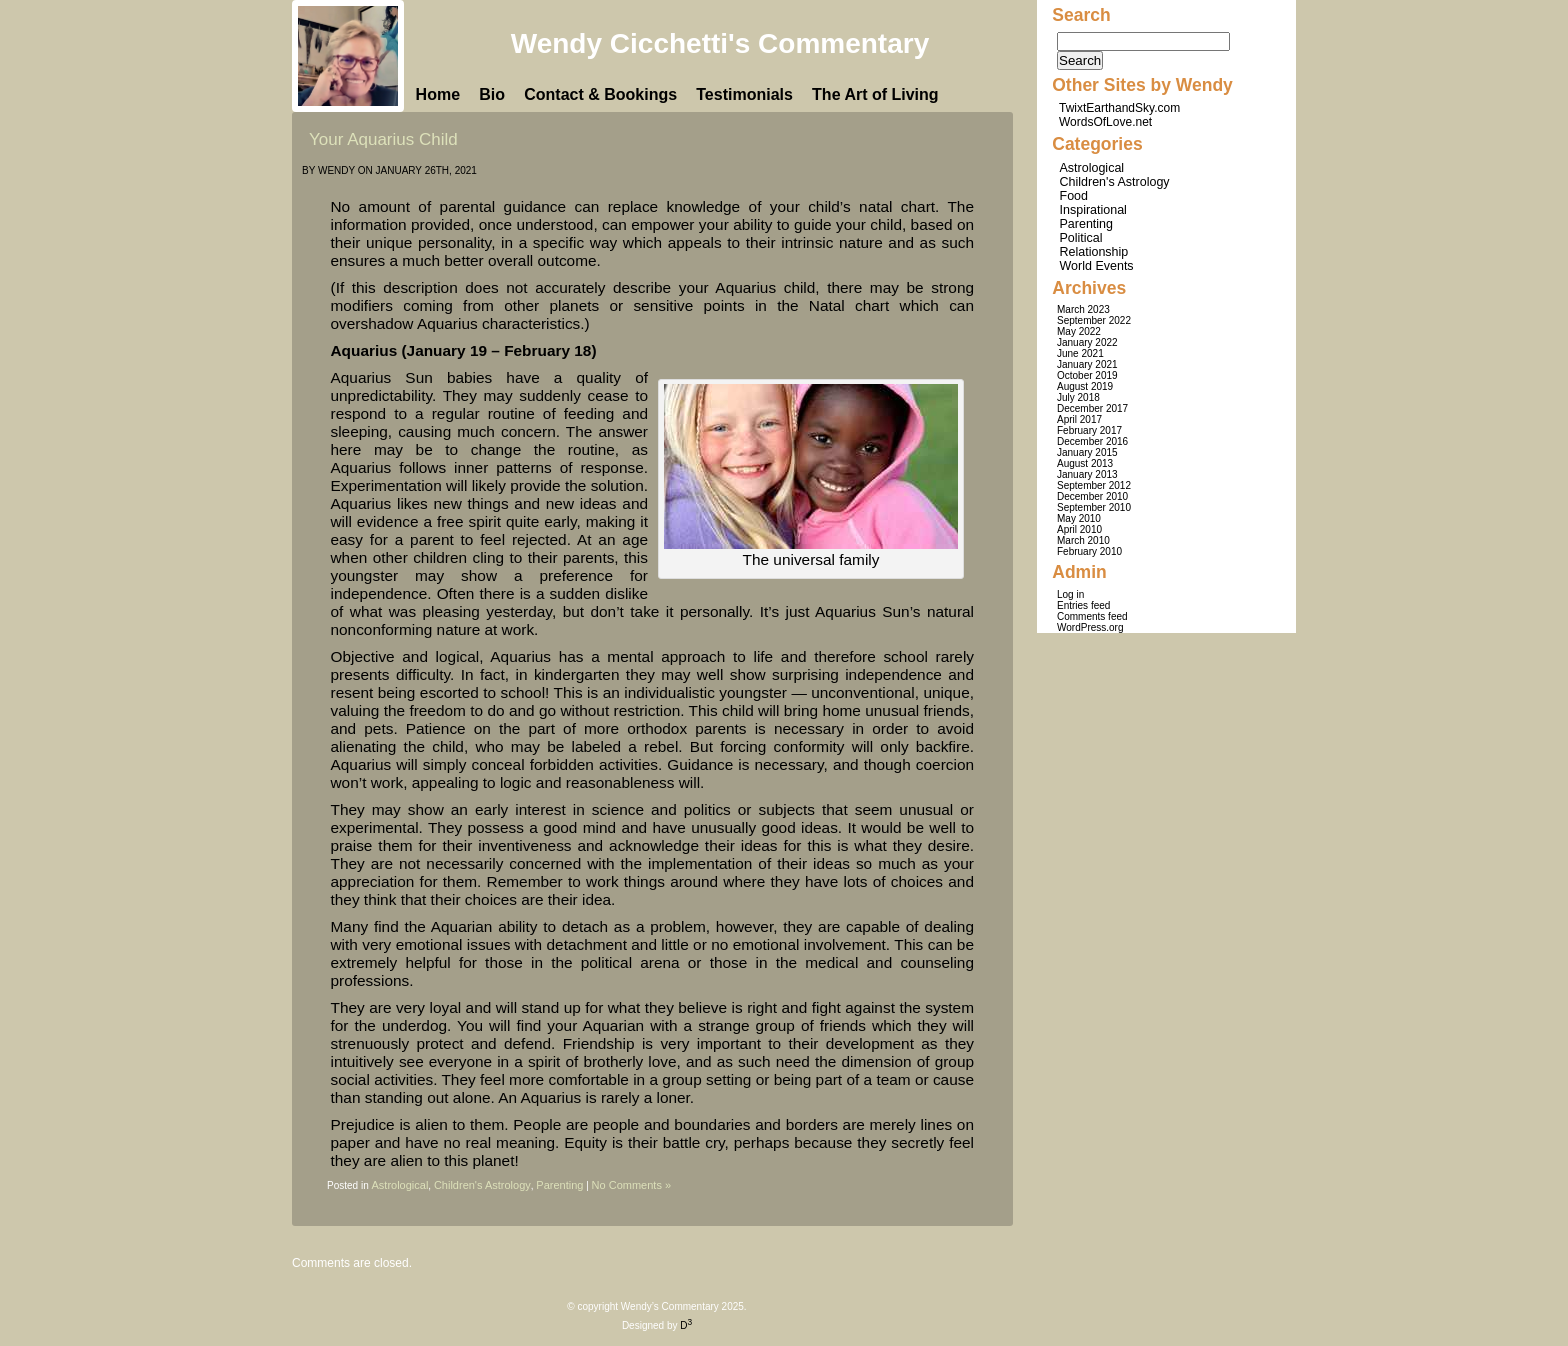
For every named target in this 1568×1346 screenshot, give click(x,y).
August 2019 (1085, 386)
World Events (1097, 266)
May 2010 (1079, 518)
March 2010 (1083, 540)
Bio (492, 94)
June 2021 (1080, 353)
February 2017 (1089, 430)
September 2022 (1094, 320)
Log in (1070, 594)
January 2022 (1087, 342)
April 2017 (1079, 419)
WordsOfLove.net (1105, 122)
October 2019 (1087, 375)
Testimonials (744, 94)
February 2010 (1089, 551)
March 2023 (1083, 309)
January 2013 (1087, 474)
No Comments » (631, 1185)
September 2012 (1094, 485)
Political (1081, 238)
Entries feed (1083, 605)
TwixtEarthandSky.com (1119, 108)
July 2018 (1078, 397)
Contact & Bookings (600, 94)
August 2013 (1085, 463)
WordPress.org (1090, 627)
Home (438, 94)
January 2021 (1087, 364)
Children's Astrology (482, 1185)
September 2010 (1094, 507)
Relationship (1094, 252)
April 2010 (1079, 529)
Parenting (559, 1185)
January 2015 (1087, 452)
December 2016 (1092, 441)
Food (1074, 196)
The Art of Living (875, 94)
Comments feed (1092, 616)
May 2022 (1079, 331)
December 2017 (1092, 408)
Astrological (399, 1185)
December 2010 (1092, 496)
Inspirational (1093, 210)
